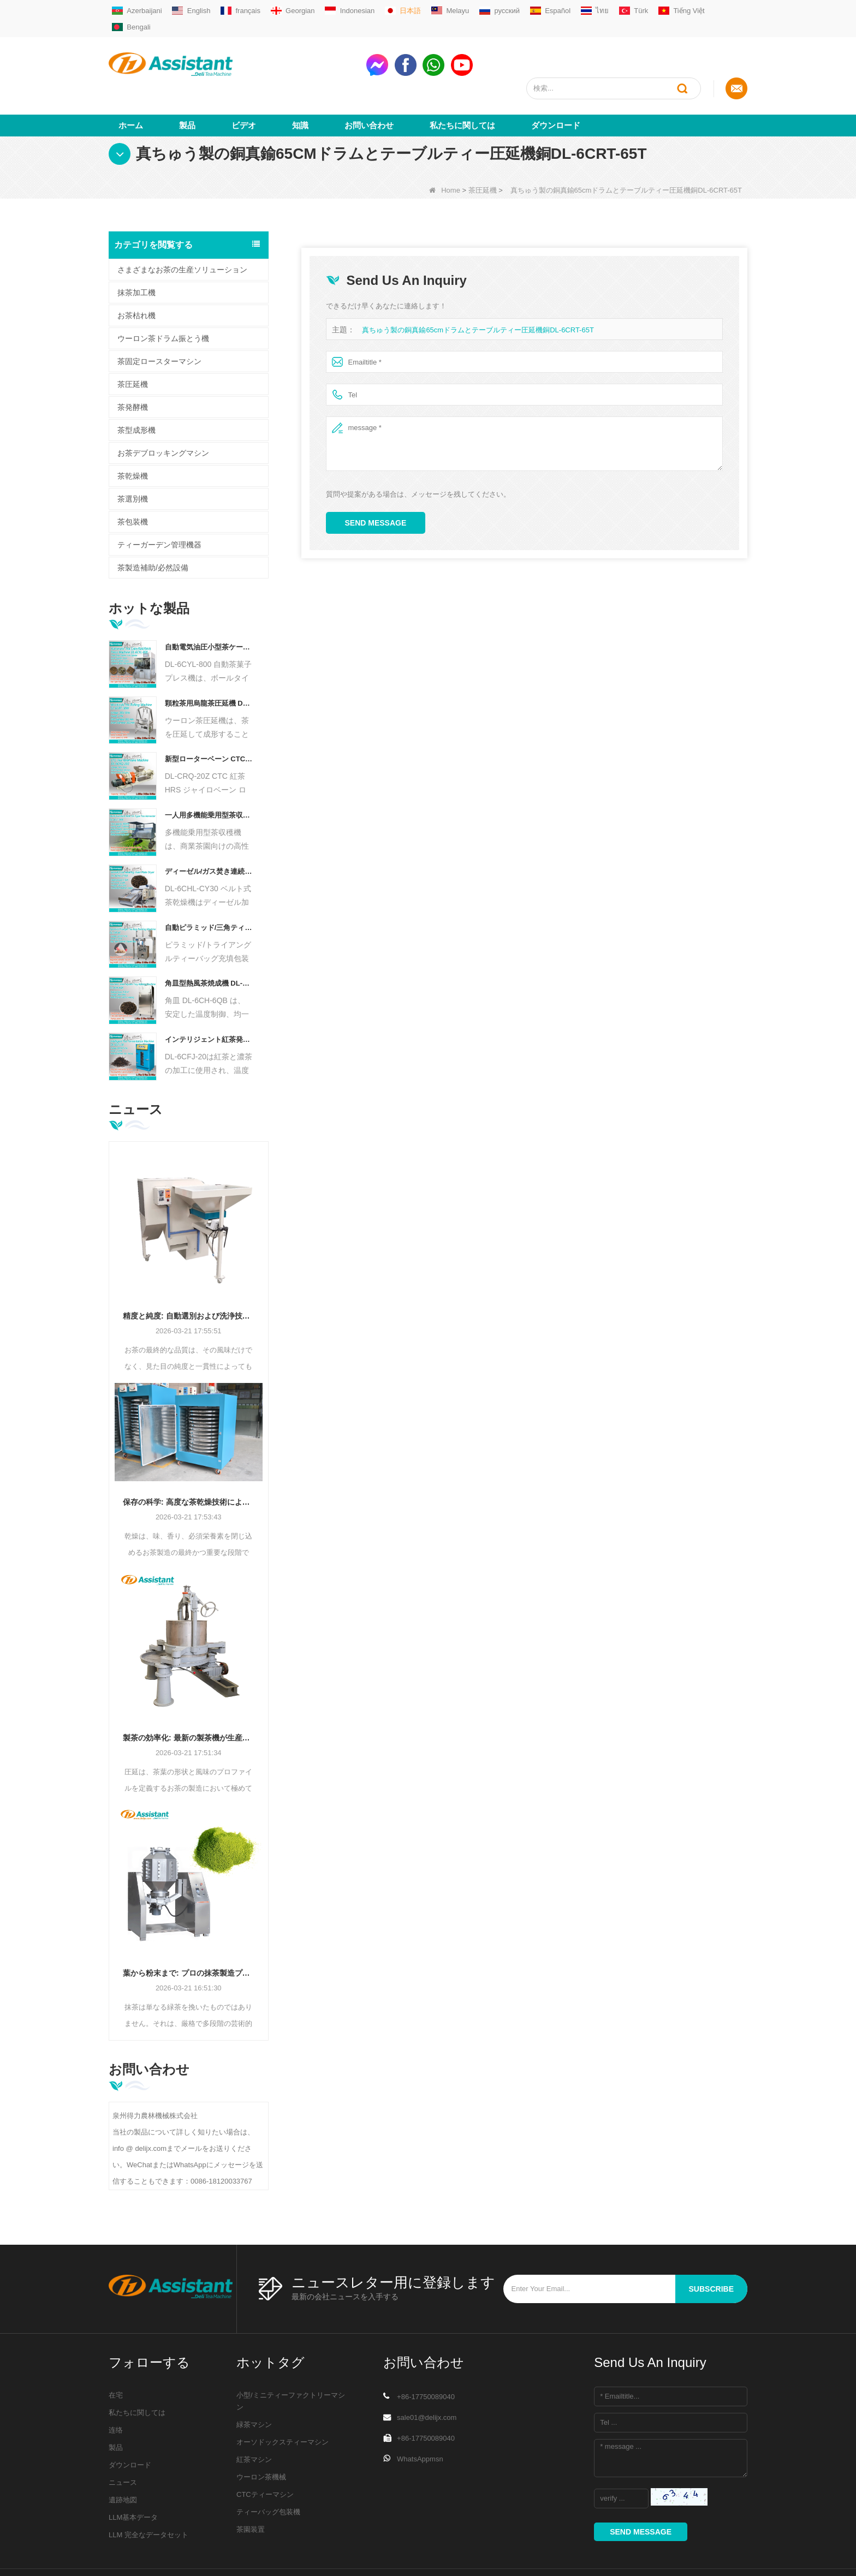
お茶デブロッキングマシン (163, 413)
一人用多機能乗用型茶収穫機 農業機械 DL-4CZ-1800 (209, 775)
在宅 (116, 2355)
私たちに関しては (462, 85)
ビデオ (243, 85)
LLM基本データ (133, 2477)
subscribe (711, 2249)
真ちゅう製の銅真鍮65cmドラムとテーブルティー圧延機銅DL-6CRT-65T (477, 290)
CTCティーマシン (265, 2454)
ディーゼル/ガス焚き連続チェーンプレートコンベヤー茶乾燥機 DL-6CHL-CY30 (209, 831)
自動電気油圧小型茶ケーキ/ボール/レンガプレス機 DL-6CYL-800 (209, 607)
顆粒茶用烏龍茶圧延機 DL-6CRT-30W (209, 663)
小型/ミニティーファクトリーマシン (290, 2361)
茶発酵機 (132, 367)
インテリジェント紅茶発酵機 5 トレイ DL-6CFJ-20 (209, 999)
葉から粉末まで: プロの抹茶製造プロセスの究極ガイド (188, 1933)
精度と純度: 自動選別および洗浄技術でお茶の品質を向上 (188, 1276)
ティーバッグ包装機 (268, 2472)
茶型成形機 (136, 390)
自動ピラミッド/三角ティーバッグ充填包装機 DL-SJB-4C (209, 888)
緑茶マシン (254, 2385)
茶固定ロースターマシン (159, 321)
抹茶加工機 (136, 252)
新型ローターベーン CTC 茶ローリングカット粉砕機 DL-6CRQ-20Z (209, 719)
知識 (300, 85)
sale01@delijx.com (426, 2378)
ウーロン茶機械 (261, 2437)
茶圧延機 (482, 150)
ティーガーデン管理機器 (159, 504)
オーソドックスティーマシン (282, 2402)
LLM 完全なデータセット (148, 2495)
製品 (187, 85)
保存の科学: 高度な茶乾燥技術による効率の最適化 (188, 1462)
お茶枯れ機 (136, 275)
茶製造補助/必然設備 (152, 527)
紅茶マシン (254, 2420)
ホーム (130, 85)
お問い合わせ (369, 85)
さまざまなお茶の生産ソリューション (182, 229)
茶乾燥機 (132, 436)
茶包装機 (132, 482)
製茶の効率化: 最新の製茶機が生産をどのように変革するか (188, 1698)
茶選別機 (132, 459)
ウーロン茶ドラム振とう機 (163, 298)
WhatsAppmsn (420, 2419)
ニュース (123, 2442)
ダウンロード (555, 85)
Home (444, 150)
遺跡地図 (123, 2460)
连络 (116, 2390)
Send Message (376, 483)
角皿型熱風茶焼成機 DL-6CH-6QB (209, 944)
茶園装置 (250, 2489)
